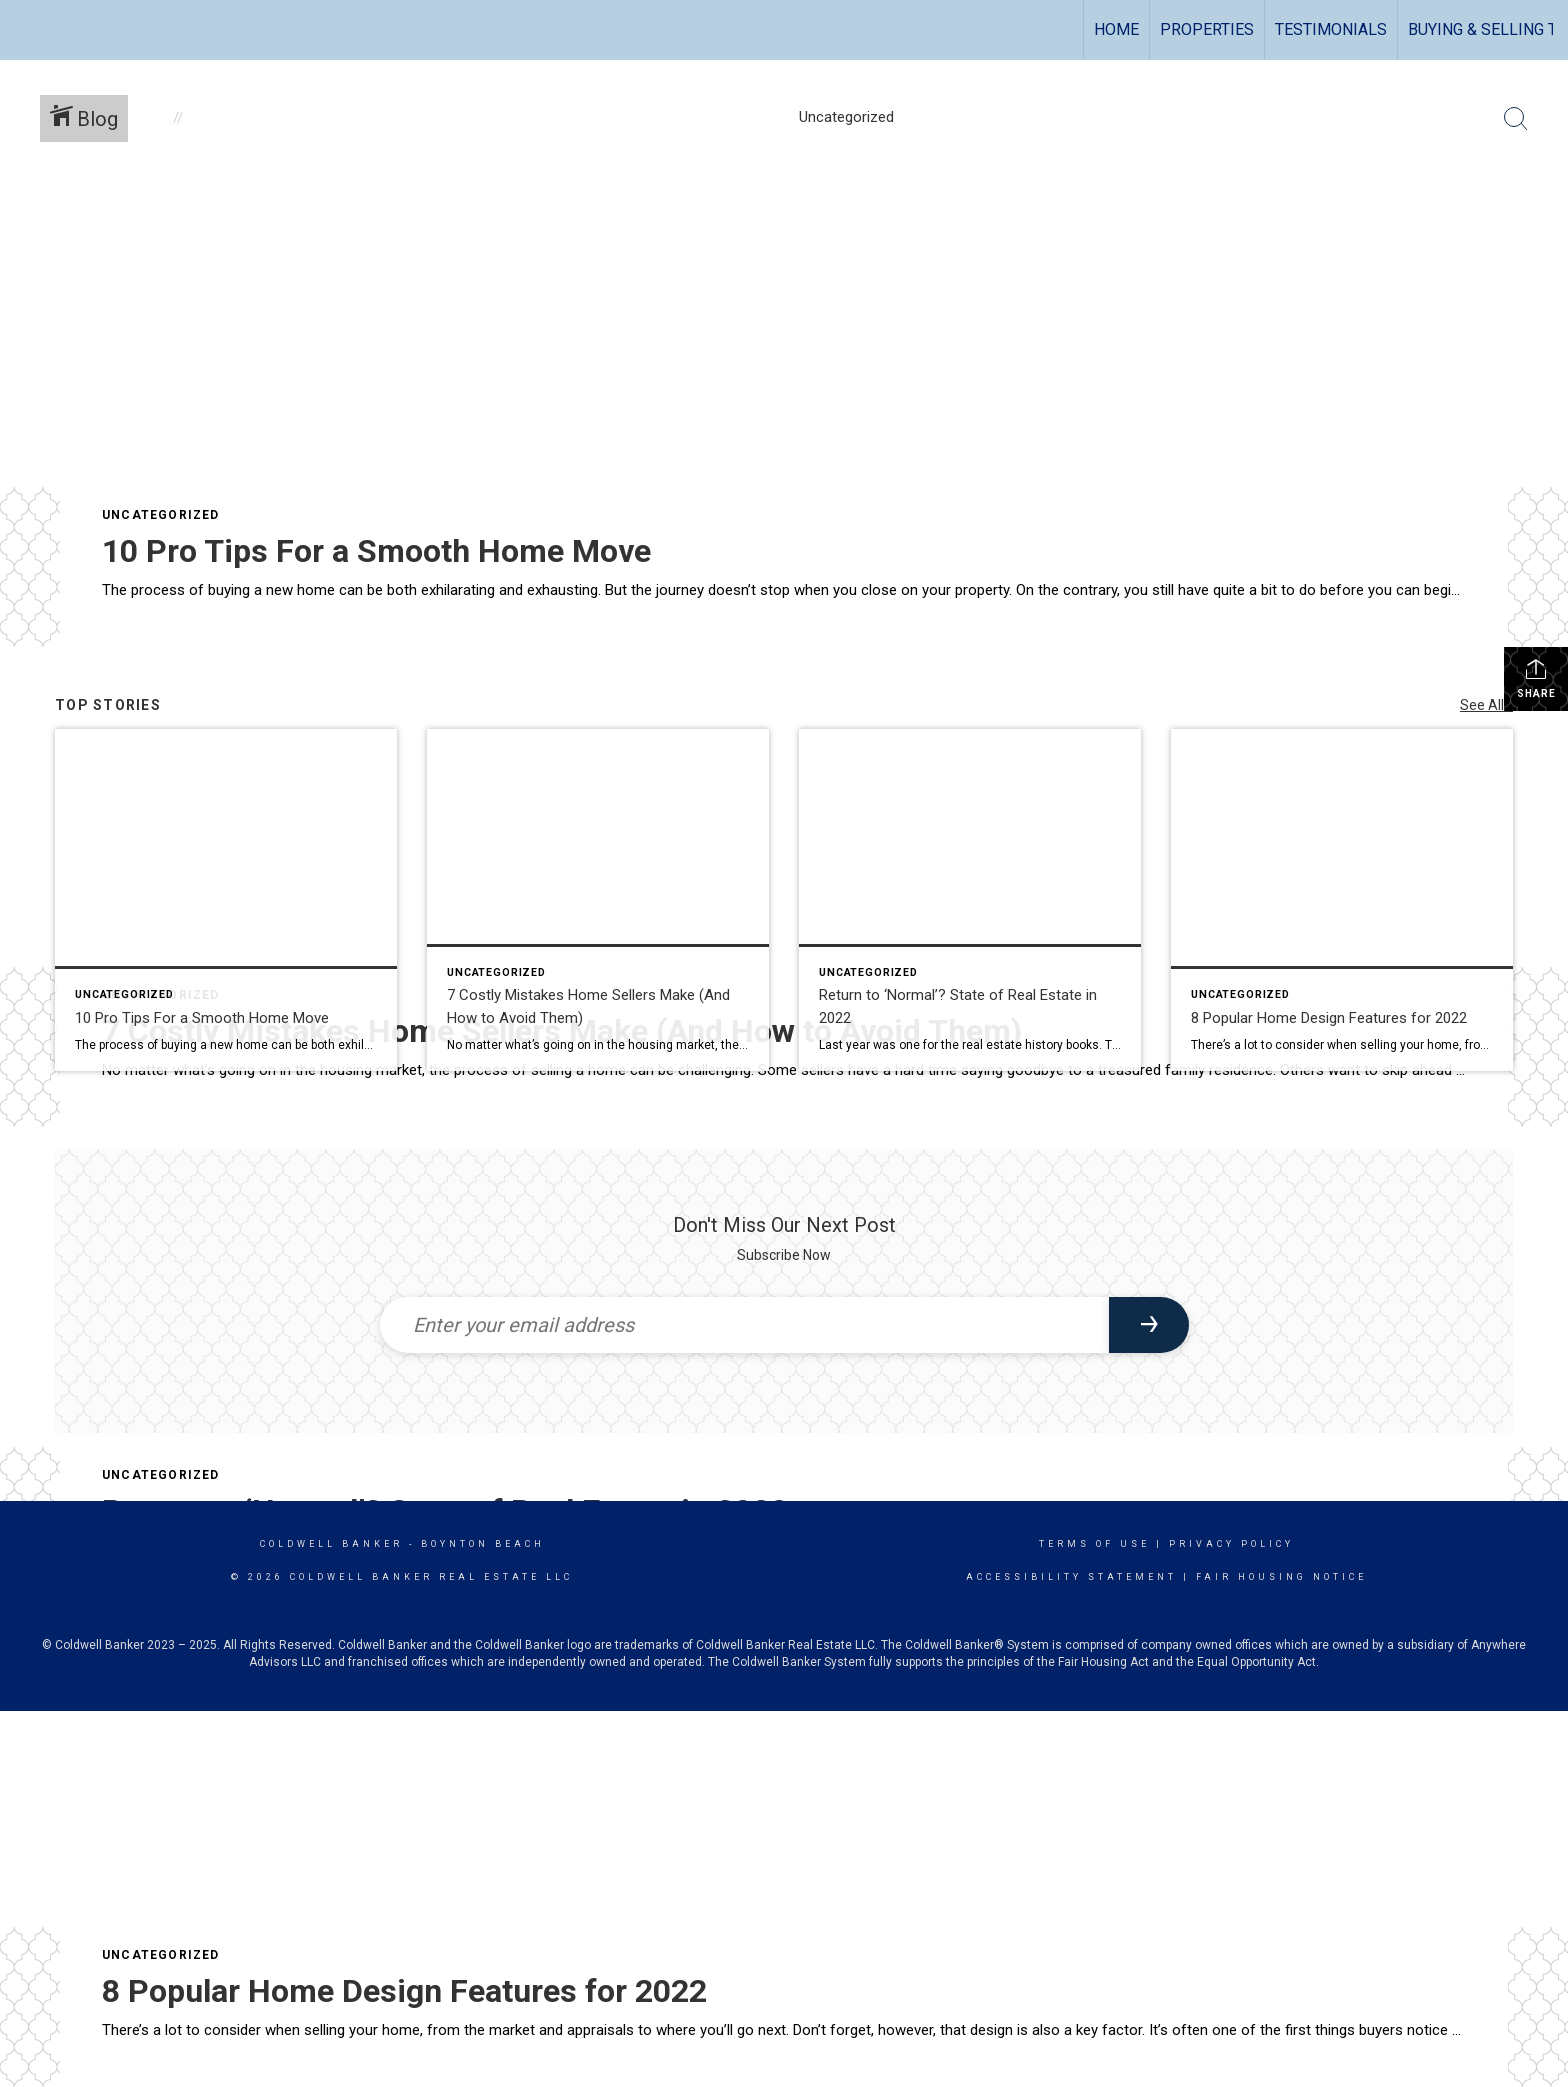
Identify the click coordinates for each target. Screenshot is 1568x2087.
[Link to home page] (25, 30)
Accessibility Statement (1071, 1577)
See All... (1486, 705)
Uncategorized (161, 515)
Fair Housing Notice (1281, 1577)
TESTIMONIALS (1331, 29)
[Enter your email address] (744, 1325)
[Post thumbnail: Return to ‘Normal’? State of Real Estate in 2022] (970, 900)
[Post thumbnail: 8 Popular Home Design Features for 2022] (1342, 900)
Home (1116, 29)
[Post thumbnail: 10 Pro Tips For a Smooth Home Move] (226, 900)
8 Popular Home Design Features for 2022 (404, 1991)
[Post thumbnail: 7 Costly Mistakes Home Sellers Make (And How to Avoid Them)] (598, 900)
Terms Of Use (1094, 1544)
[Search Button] (1516, 119)
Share (1536, 678)
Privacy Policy (1231, 1544)
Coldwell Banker (331, 1544)
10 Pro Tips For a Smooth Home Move (376, 551)
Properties (1207, 29)
